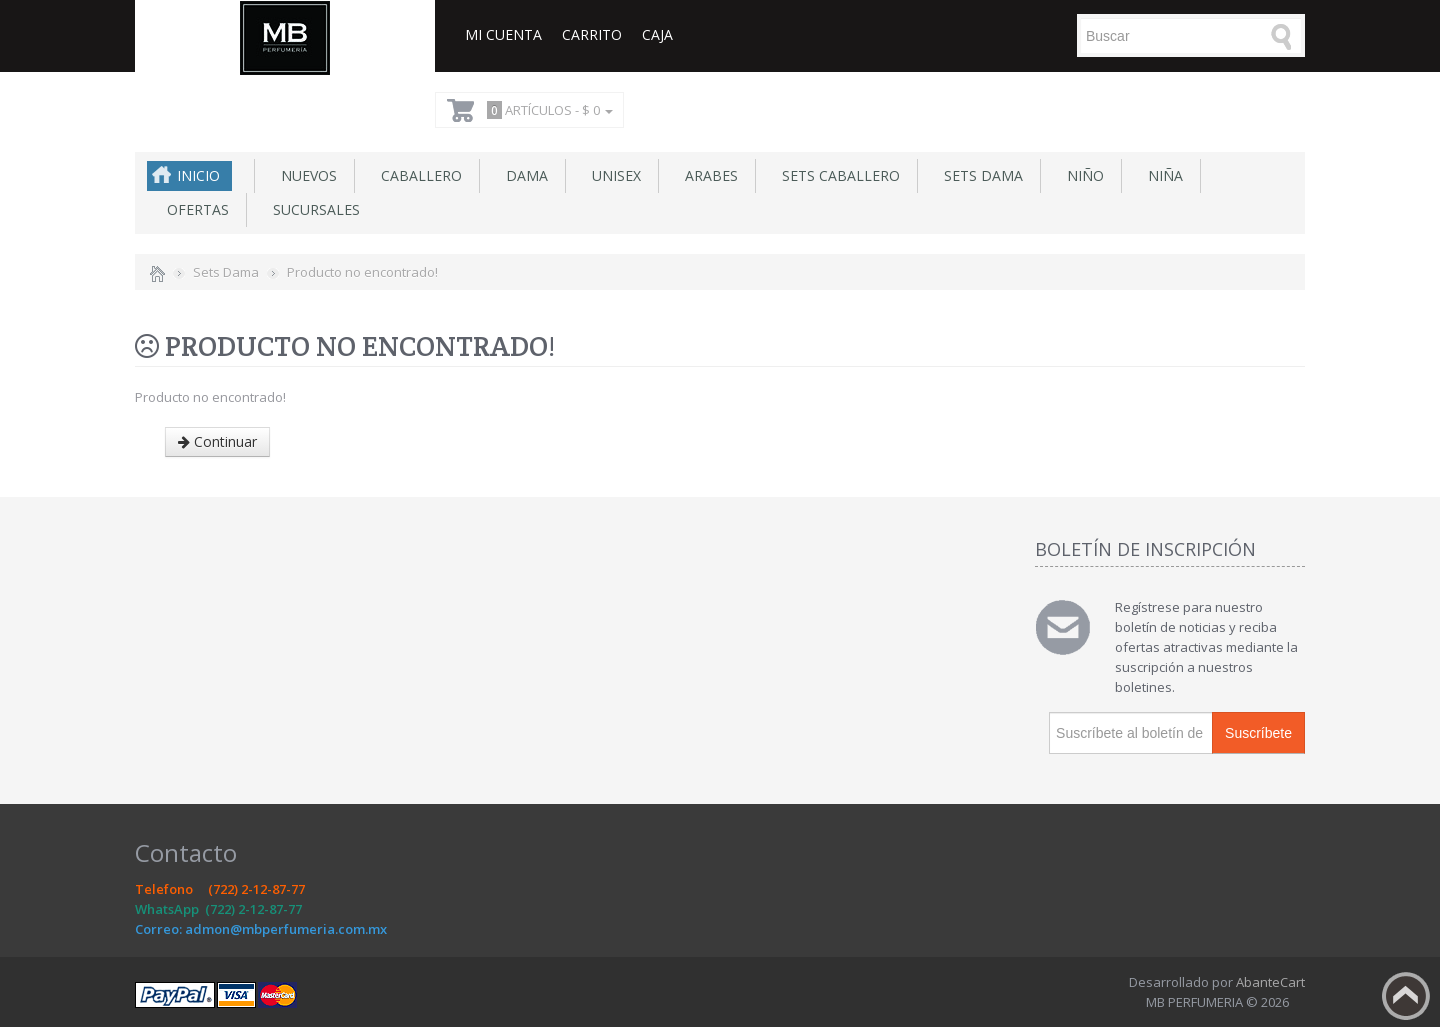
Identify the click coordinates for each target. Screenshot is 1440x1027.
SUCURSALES (312, 209)
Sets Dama (979, 175)
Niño (1081, 175)
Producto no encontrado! (362, 272)
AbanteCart (1270, 982)
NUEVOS (305, 175)
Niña (1161, 175)
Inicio (198, 175)
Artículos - (547, 110)
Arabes (707, 175)
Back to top (1406, 996)
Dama (523, 175)
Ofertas (194, 209)
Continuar (217, 441)
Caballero (417, 175)
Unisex (612, 175)
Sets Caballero (837, 175)
